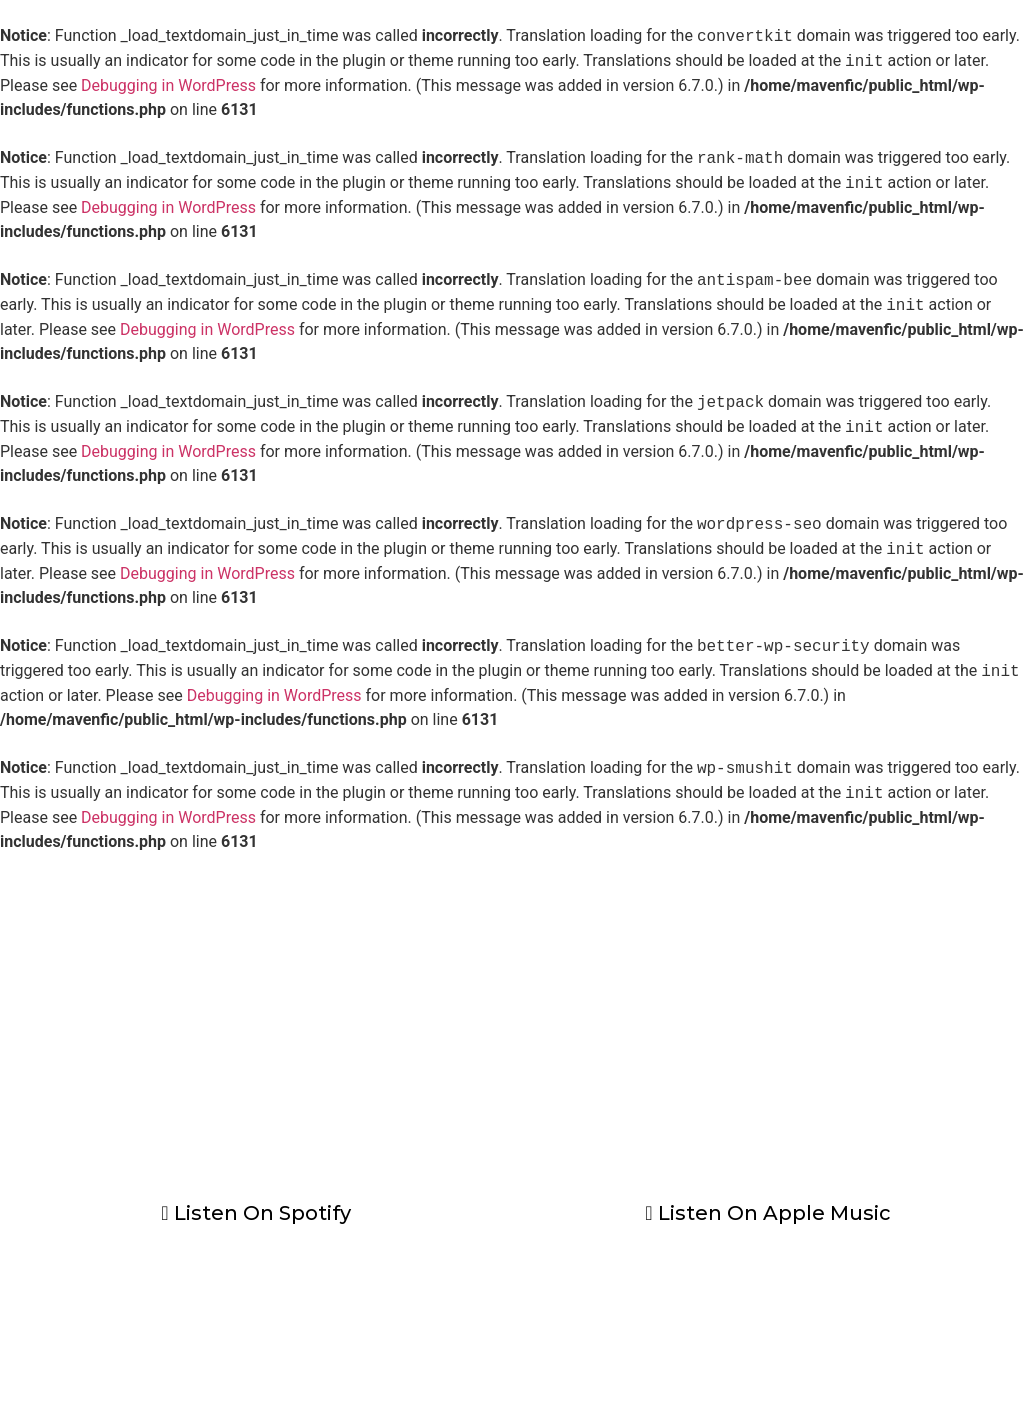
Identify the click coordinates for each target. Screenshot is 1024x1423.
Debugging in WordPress (168, 85)
